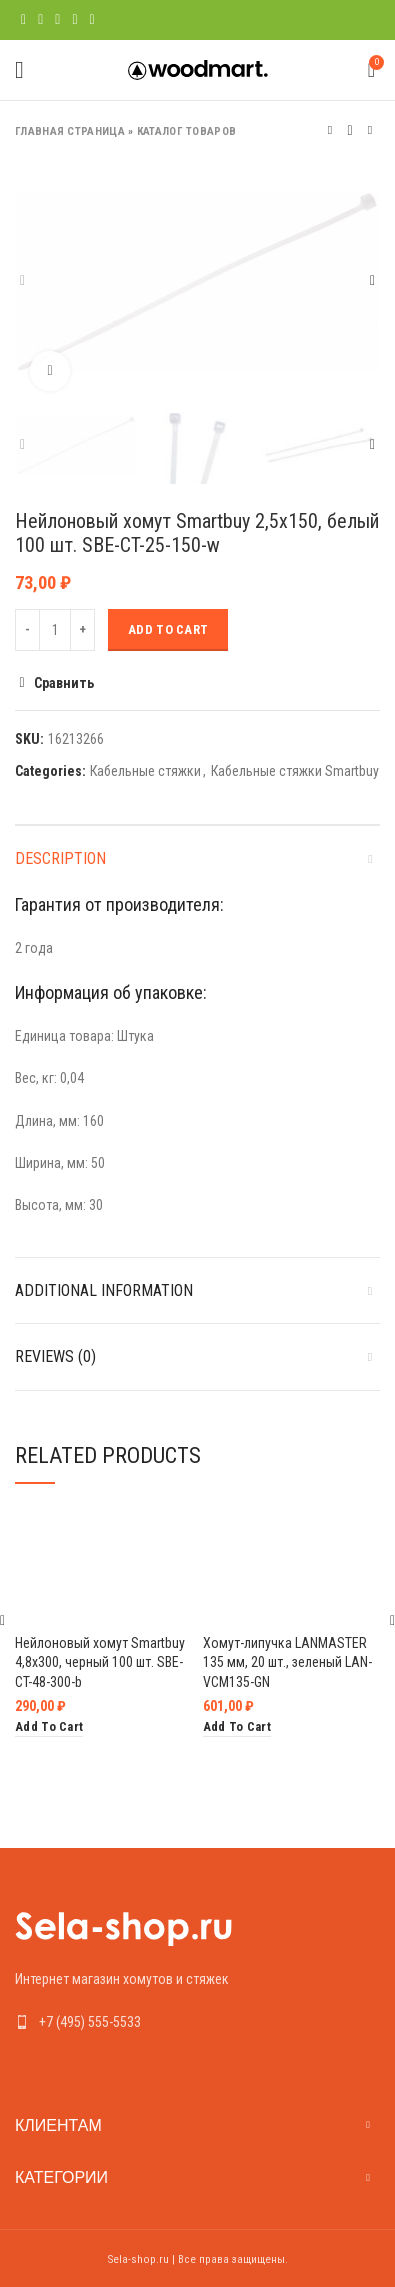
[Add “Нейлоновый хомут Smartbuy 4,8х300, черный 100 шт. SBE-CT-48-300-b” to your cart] (49, 1727)
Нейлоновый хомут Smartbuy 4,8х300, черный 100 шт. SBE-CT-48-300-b (100, 1661)
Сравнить (64, 683)
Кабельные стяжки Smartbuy (295, 771)
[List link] (197, 2022)
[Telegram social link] (92, 20)
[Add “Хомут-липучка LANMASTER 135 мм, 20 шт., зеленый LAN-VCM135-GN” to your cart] (237, 1727)
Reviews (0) (55, 1356)
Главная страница (70, 131)
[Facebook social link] (23, 20)
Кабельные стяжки (145, 771)
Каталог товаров (187, 131)
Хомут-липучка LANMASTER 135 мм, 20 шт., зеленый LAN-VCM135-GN (287, 1661)
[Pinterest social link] (57, 20)
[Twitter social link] (40, 20)
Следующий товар (370, 130)
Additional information (104, 1290)
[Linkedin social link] (74, 20)
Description (60, 858)
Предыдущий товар (330, 130)
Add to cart (168, 629)
